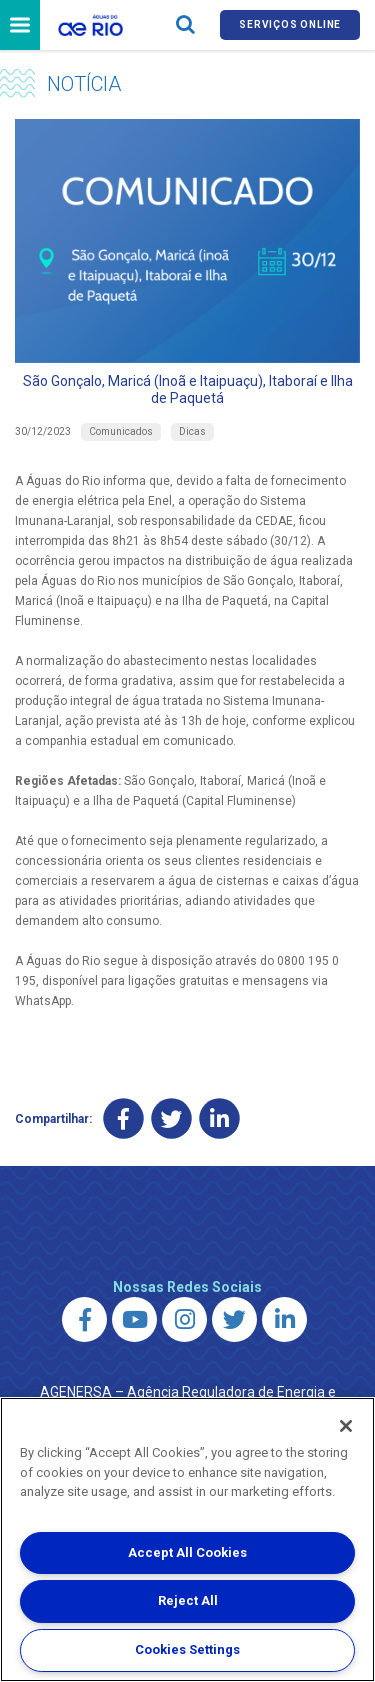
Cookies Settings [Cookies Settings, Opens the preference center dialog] (187, 1649)
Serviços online (290, 24)
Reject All (188, 1600)
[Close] (346, 1426)
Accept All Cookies (187, 1552)
